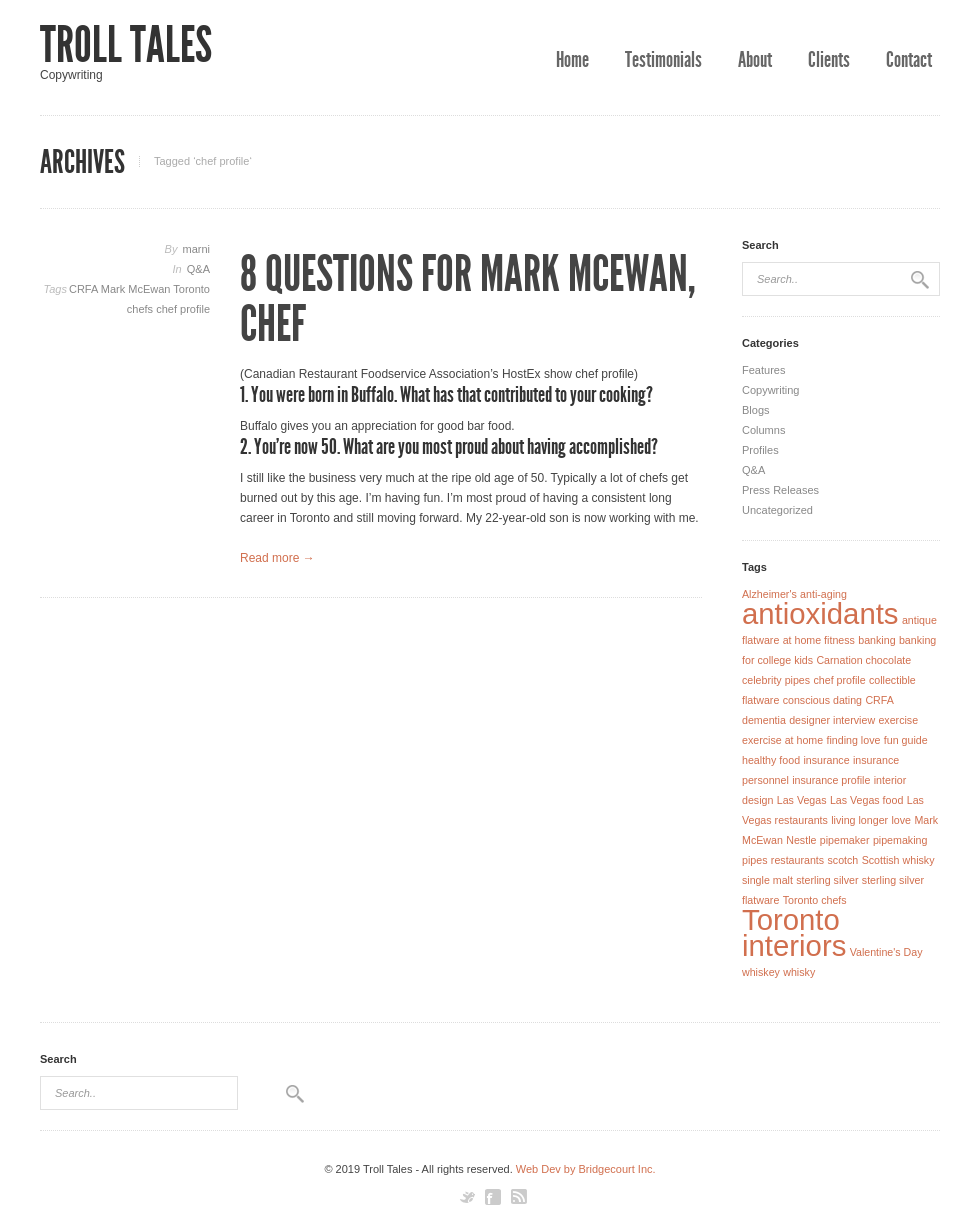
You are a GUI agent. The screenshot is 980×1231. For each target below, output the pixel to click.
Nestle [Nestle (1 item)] (801, 840)
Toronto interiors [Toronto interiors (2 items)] (794, 932)
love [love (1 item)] (901, 820)
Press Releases (780, 490)
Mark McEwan (137, 289)
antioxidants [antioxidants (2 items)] (820, 613)
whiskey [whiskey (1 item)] (761, 972)
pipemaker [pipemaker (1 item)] (845, 840)
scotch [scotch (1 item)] (842, 860)
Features (763, 370)
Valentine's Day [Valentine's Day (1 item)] (886, 952)
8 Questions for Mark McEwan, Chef (468, 299)
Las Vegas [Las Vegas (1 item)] (802, 800)
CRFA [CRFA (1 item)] (879, 700)
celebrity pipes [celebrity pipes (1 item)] (776, 680)
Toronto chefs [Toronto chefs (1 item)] (815, 900)
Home (572, 60)
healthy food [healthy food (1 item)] (771, 760)
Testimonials (663, 60)
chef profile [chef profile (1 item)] (839, 680)
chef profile (183, 309)
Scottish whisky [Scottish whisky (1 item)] (898, 860)
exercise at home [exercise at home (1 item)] (782, 740)
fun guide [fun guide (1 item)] (906, 740)
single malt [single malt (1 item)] (767, 880)
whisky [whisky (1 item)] (799, 972)
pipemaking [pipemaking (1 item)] (900, 840)
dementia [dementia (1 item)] (764, 720)
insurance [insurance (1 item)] (826, 760)
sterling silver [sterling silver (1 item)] (827, 880)
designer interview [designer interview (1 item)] (832, 720)
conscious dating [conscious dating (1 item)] (822, 700)
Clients (829, 60)
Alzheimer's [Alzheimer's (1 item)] (769, 594)
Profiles (760, 450)
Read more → (277, 558)
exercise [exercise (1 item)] (898, 720)
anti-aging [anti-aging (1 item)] (823, 594)
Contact (909, 60)
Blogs (756, 410)
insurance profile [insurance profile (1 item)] (831, 780)
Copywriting (770, 390)
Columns (763, 430)
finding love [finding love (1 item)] (854, 740)
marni (196, 249)
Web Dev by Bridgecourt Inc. (586, 1169)
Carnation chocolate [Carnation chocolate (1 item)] (863, 660)
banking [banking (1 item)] (876, 640)
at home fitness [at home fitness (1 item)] (819, 640)
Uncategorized (777, 510)
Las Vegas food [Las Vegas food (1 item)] (866, 800)
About (755, 60)
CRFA (85, 289)
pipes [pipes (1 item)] (754, 860)
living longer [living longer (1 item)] (859, 820)
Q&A (198, 269)
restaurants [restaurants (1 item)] (797, 860)
